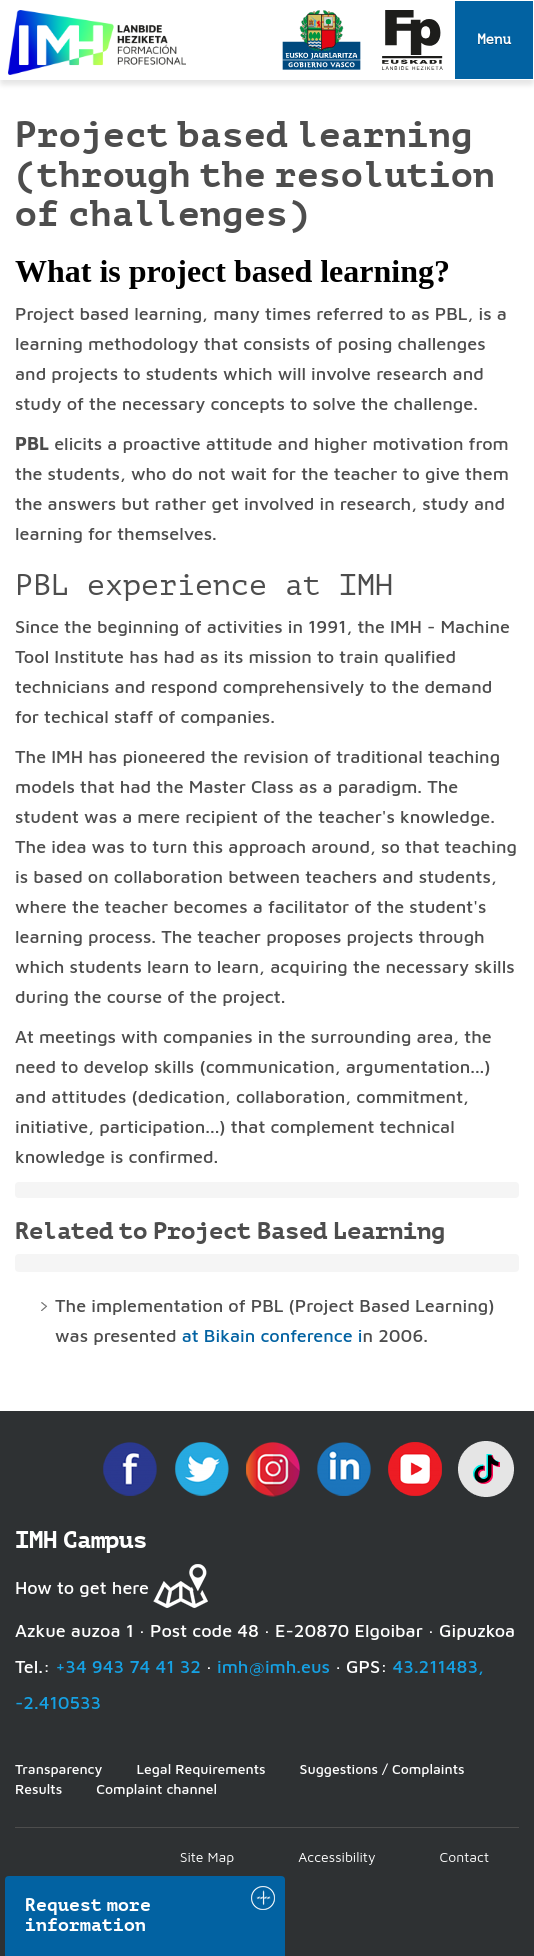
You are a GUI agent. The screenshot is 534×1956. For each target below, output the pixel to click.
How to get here (82, 1587)
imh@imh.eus (273, 1666)
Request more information (88, 1915)
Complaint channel (156, 1788)
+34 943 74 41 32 (128, 1666)
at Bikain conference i (272, 1335)
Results (38, 1788)
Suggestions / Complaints (382, 1768)
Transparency (58, 1768)
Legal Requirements (200, 1768)
